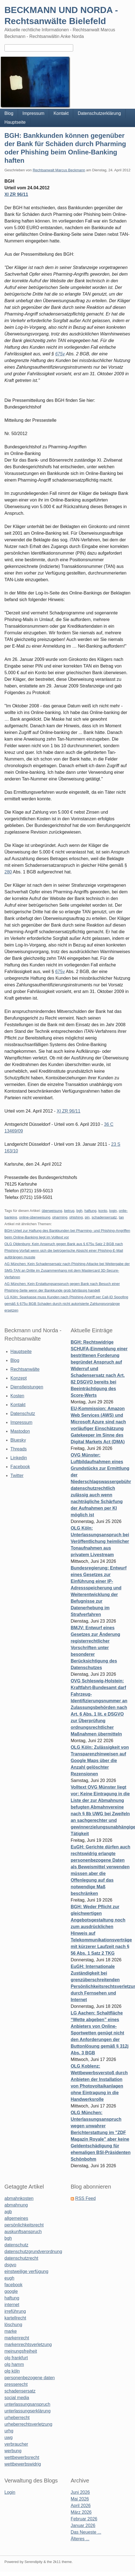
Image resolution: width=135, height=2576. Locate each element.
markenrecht (16, 2338)
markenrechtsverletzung (28, 2344)
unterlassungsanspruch (27, 2404)
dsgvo (10, 2264)
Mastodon (20, 1431)
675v (60, 353)
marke (10, 2331)
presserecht (16, 2384)
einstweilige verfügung (26, 2271)
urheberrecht (17, 2417)
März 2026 (81, 2512)
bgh (79, 1211)
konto (102, 1211)
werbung (12, 2450)
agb (8, 2211)
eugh (9, 2278)
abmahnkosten (19, 2198)
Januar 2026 (83, 2525)
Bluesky (18, 1440)
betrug (69, 1211)
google (11, 2291)
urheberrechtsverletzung (28, 2424)
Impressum (33, 113)
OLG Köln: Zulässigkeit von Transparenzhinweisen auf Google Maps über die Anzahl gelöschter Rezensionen (100, 1760)
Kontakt (61, 113)
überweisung (52, 1211)
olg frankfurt (16, 2357)
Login (9, 2492)
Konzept (19, 1378)
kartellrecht (15, 2318)
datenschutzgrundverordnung (33, 2251)
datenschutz (16, 2245)
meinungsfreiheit (20, 2351)
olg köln (12, 2371)
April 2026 (81, 2505)
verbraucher (16, 2444)
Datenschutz (23, 1413)
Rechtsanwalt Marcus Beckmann (59, 170)
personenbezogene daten (29, 2377)
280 (8, 872)
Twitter (17, 1475)
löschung (13, 2324)
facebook (13, 2284)
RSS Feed (85, 2198)
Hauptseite (15, 122)
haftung (90, 1211)
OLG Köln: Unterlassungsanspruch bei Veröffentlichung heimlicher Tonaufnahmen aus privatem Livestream (100, 1541)
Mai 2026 (80, 2499)
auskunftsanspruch (23, 2231)
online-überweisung (34, 1217)
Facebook (20, 1466)
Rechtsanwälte (25, 1369)
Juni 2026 (80, 2492)
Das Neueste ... (86, 2532)
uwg (8, 2437)
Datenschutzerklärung (99, 113)
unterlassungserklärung (27, 2411)
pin (87, 1217)
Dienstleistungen (27, 1387)
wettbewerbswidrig (22, 2464)
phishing (76, 1217)
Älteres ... (80, 2538)
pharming (59, 1217)
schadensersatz (104, 1217)
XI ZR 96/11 (16, 194)
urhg (8, 2430)
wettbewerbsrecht (21, 2457)
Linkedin (19, 1457)
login (113, 1211)
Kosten (17, 1395)
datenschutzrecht (21, 2258)
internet (11, 2304)
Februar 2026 (84, 2518)
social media (16, 2397)
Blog (8, 113)
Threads (19, 1449)
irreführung (15, 2311)
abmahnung (16, 2205)
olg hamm (14, 2364)
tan (121, 1217)
